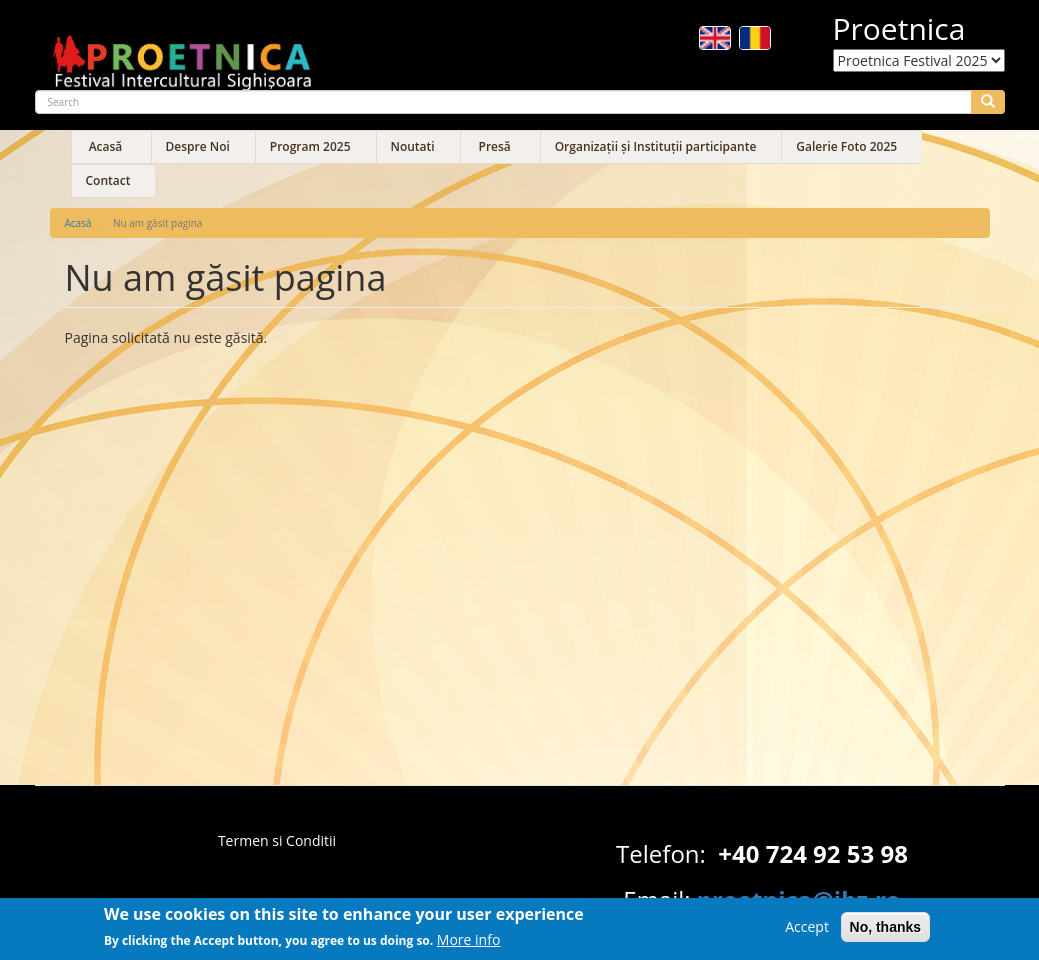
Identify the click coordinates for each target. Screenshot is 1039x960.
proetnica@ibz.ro (799, 899)
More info (469, 944)
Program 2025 (310, 146)
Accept (807, 931)
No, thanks (886, 932)
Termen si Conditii (277, 840)
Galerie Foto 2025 (846, 146)
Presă (495, 146)
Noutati (413, 146)
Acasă (106, 146)
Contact (108, 180)
